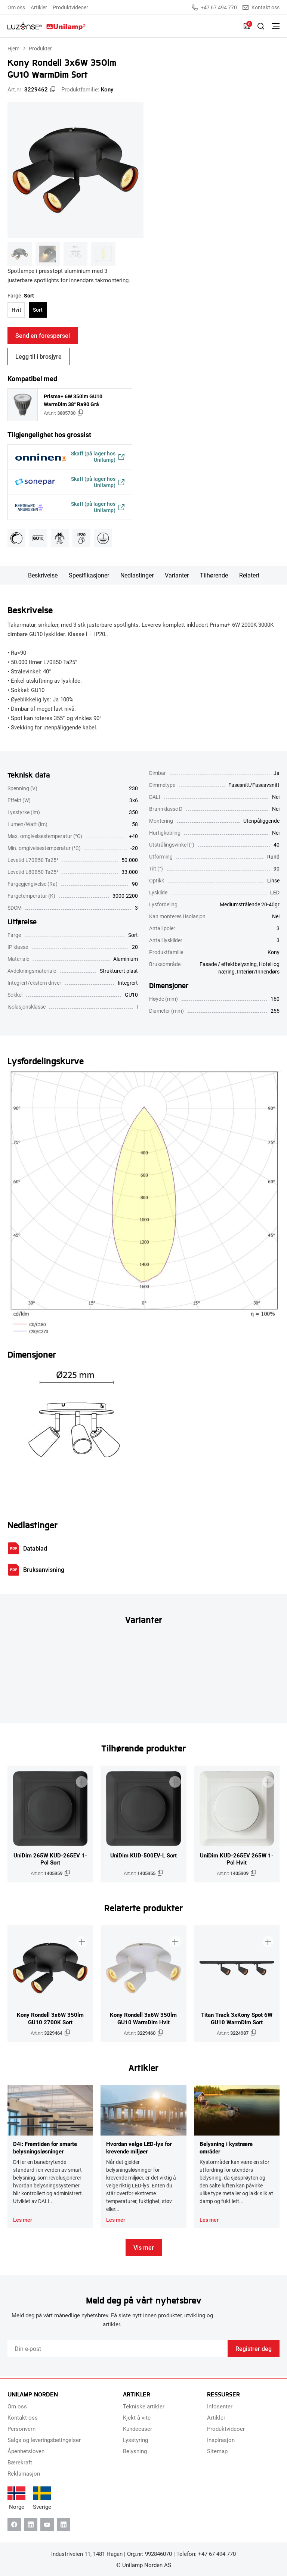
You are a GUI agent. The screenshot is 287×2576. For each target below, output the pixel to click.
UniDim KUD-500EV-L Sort (143, 1856)
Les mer (22, 2221)
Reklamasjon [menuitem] (23, 2473)
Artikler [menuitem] (39, 7)
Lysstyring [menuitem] (135, 2439)
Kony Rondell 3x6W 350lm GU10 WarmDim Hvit (143, 2020)
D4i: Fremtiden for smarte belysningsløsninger (45, 2149)
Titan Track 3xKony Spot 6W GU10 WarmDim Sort (236, 2020)
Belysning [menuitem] (135, 2451)
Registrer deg (253, 2350)
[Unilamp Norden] (46, 26)
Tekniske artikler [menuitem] (143, 2406)
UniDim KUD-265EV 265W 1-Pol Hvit (237, 1860)
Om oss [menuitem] (16, 7)
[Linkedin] (30, 2524)
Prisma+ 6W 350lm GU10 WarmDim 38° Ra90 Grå (73, 400)
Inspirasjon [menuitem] (221, 2439)
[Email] (117, 2350)
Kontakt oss (261, 7)
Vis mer (143, 2249)
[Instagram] (63, 2524)
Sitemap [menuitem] (217, 2451)
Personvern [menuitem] (21, 2428)
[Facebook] (14, 2524)
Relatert (249, 577)
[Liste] (247, 26)
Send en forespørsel (42, 335)
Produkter (40, 48)
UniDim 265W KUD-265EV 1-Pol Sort (50, 1860)
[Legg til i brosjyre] (80, 1780)
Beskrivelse (43, 577)
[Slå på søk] (261, 26)
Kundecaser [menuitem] (137, 2428)
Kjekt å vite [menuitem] (137, 2417)
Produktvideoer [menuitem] (70, 7)
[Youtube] (47, 2524)
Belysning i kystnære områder (226, 2149)
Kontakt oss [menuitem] (22, 2417)
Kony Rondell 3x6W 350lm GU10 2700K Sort (50, 2020)
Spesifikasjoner (89, 577)
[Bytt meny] (276, 26)
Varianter (177, 577)
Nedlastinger (137, 577)
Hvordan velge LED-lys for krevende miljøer (139, 2149)
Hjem (13, 48)
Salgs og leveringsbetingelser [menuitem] (44, 2439)
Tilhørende (214, 577)
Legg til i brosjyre (38, 356)
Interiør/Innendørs (258, 973)
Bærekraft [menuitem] (19, 2462)
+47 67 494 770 (214, 7)
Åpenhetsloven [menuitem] (25, 2451)
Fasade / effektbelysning (228, 965)
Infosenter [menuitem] (219, 2406)
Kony (107, 89)
